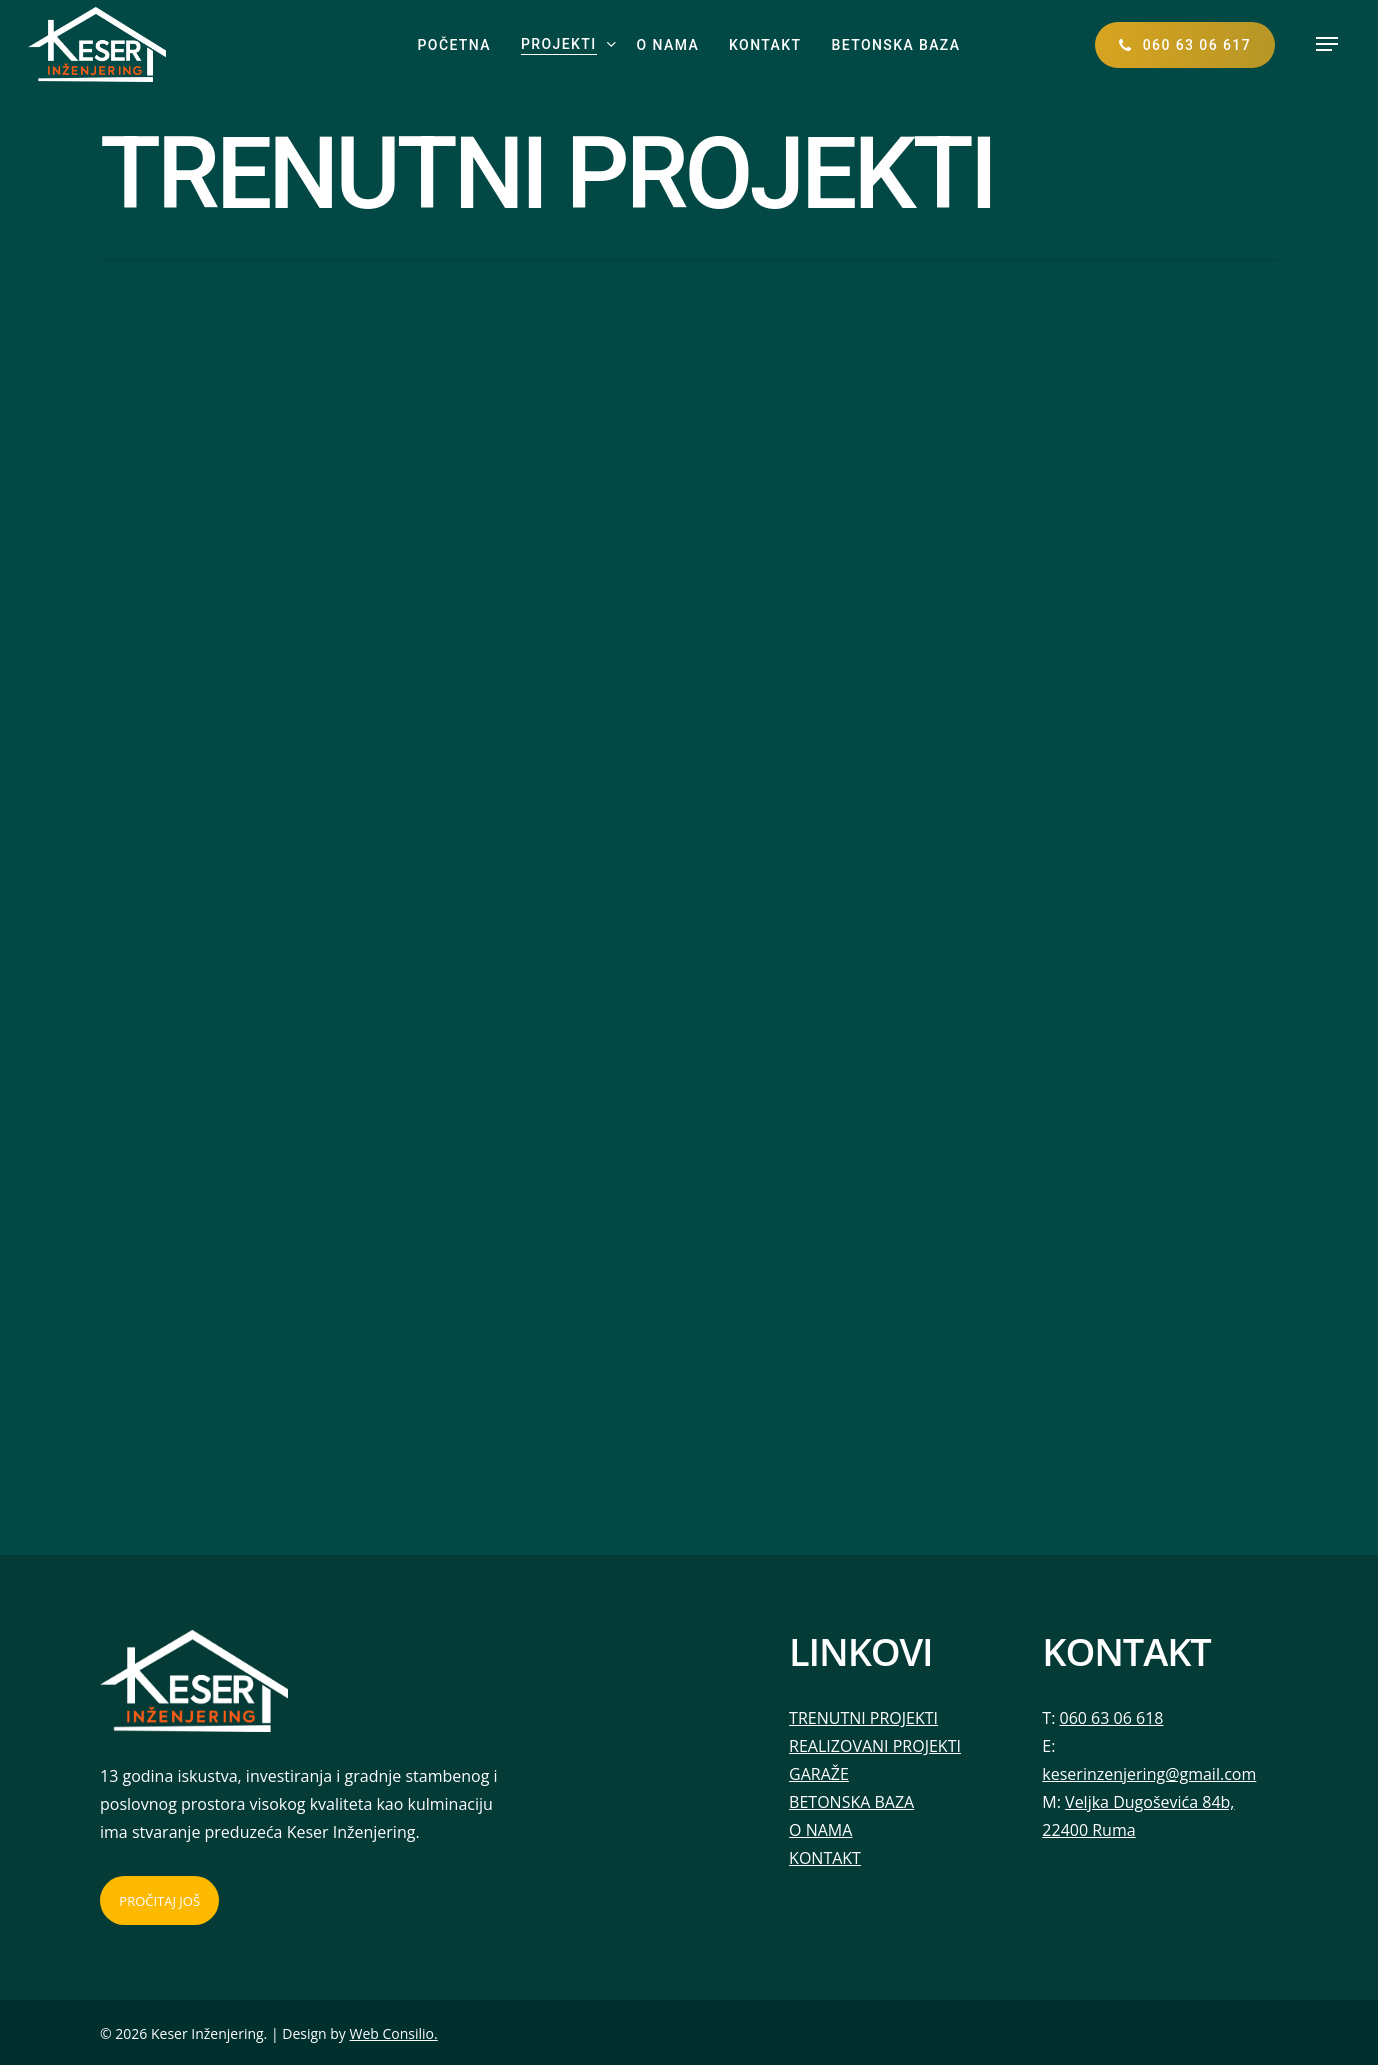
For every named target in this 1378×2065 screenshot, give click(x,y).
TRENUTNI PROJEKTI (863, 1718)
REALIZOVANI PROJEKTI (875, 1746)
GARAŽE (819, 1774)
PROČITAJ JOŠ (159, 1901)
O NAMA (820, 1830)
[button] (1327, 44)
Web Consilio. (394, 2033)
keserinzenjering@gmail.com (1149, 1774)
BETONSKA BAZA (851, 1802)
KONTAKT (825, 1858)
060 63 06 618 (1112, 1718)
